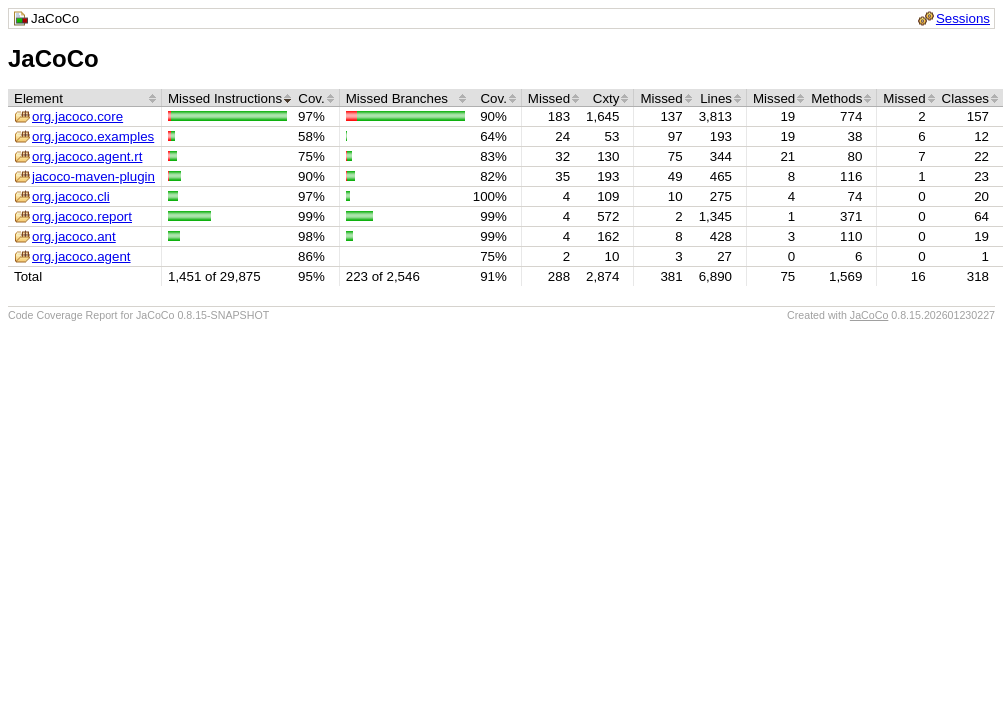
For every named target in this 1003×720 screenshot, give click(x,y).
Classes (965, 98)
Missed (549, 98)
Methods (836, 98)
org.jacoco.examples (93, 136)
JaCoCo (869, 315)
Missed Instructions (225, 98)
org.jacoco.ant (74, 236)
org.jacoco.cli (71, 196)
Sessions (963, 18)
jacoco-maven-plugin (93, 176)
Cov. (311, 98)
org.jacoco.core (77, 116)
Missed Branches (397, 98)
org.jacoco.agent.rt (87, 156)
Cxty (606, 98)
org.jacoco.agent (81, 256)
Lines (716, 98)
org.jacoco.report (82, 216)
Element (38, 98)
